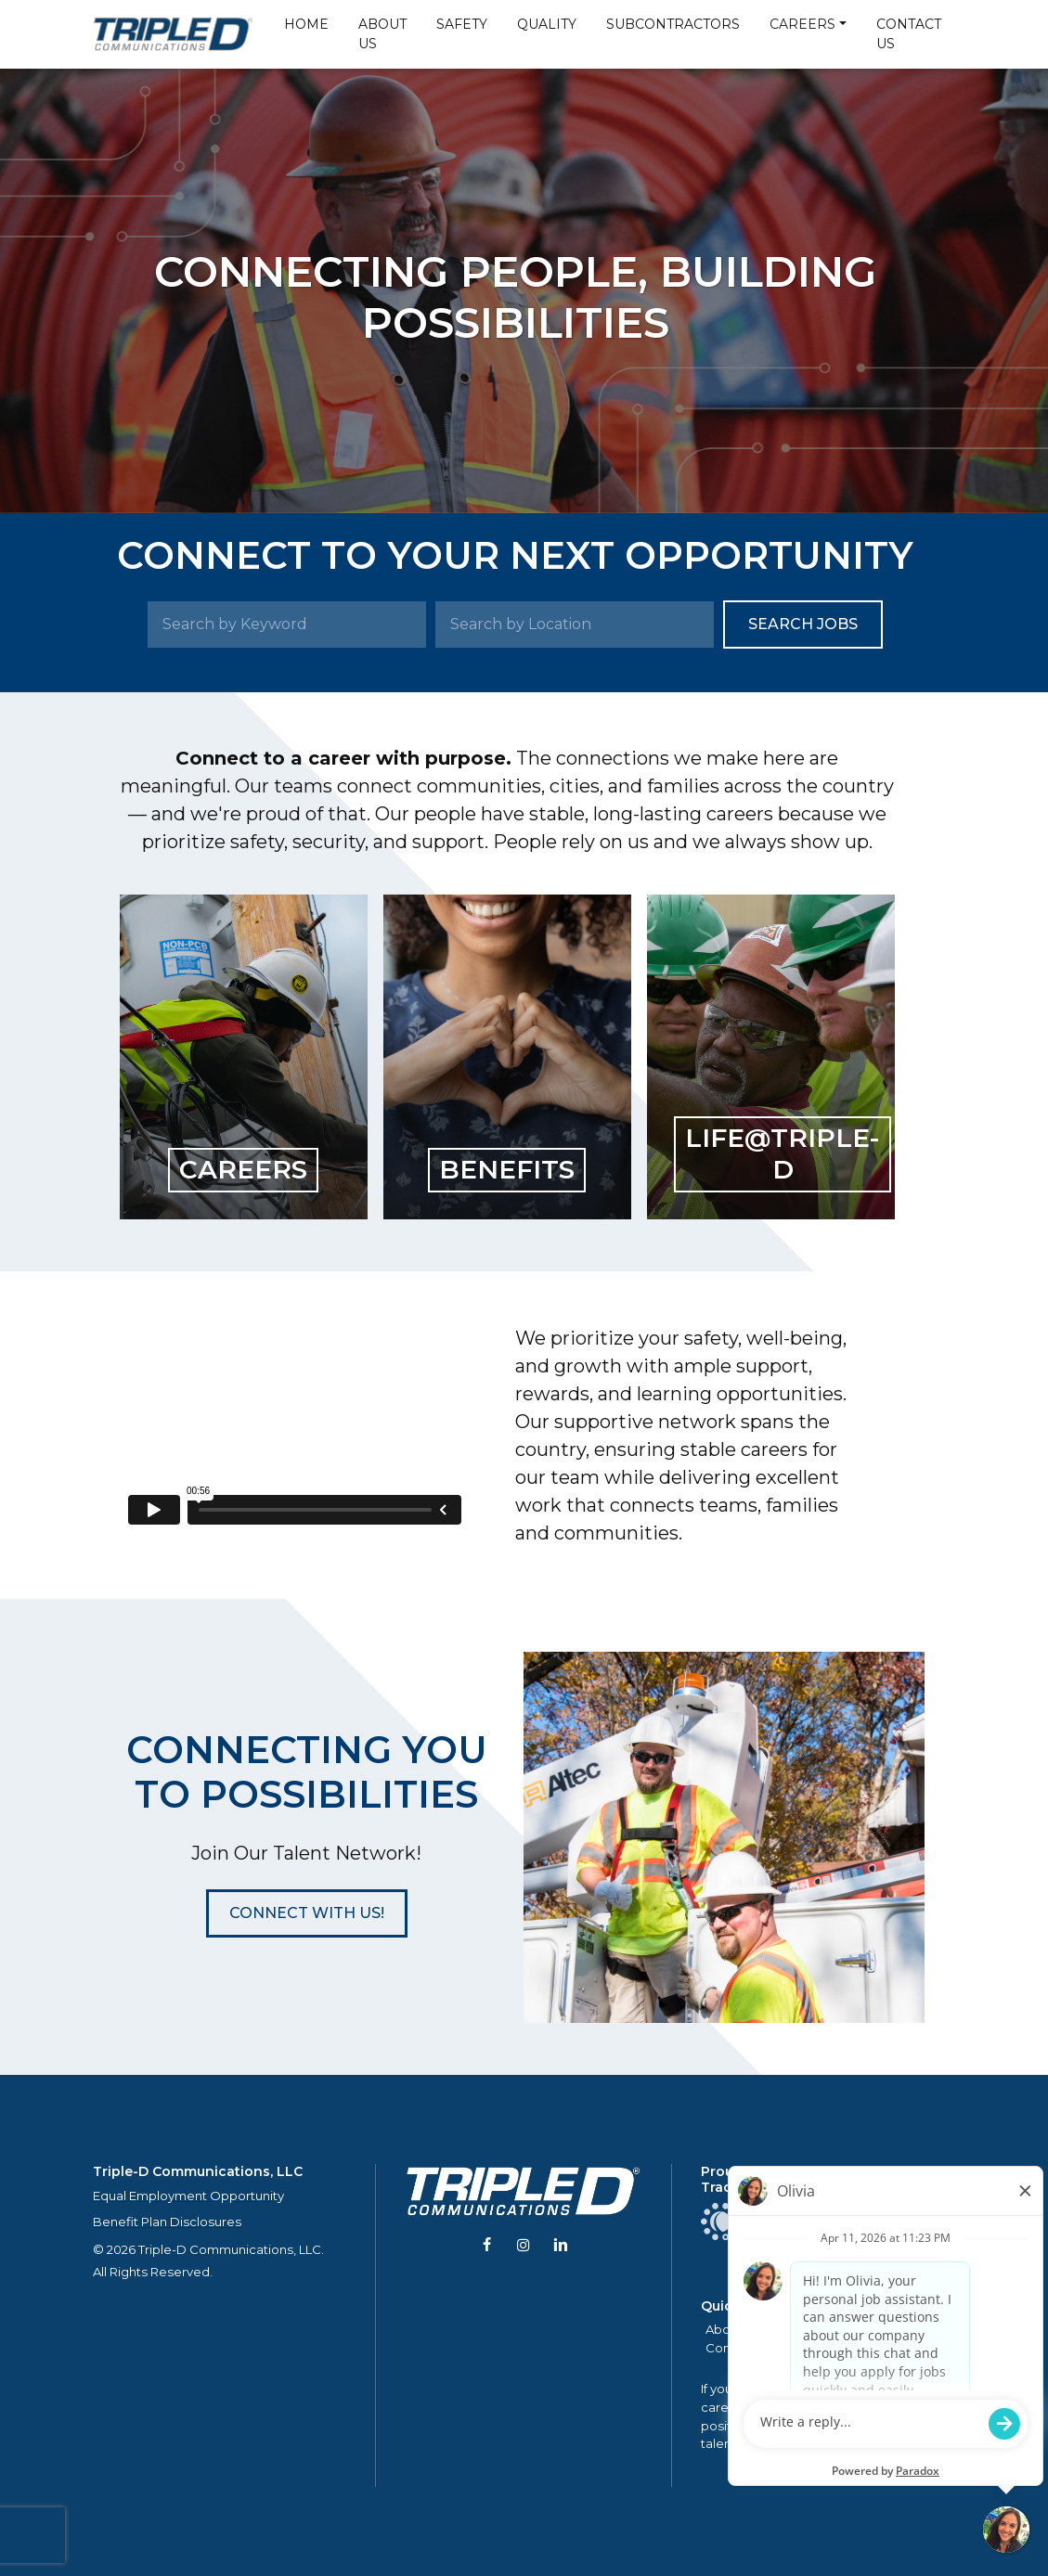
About (724, 2329)
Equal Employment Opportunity (188, 2195)
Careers (802, 24)
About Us (382, 34)
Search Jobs (803, 624)
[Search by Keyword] (287, 624)
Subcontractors (673, 24)
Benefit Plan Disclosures (167, 2221)
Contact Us (908, 34)
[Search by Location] (574, 624)
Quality (546, 24)
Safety (461, 24)
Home (306, 24)
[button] (307, 1913)
